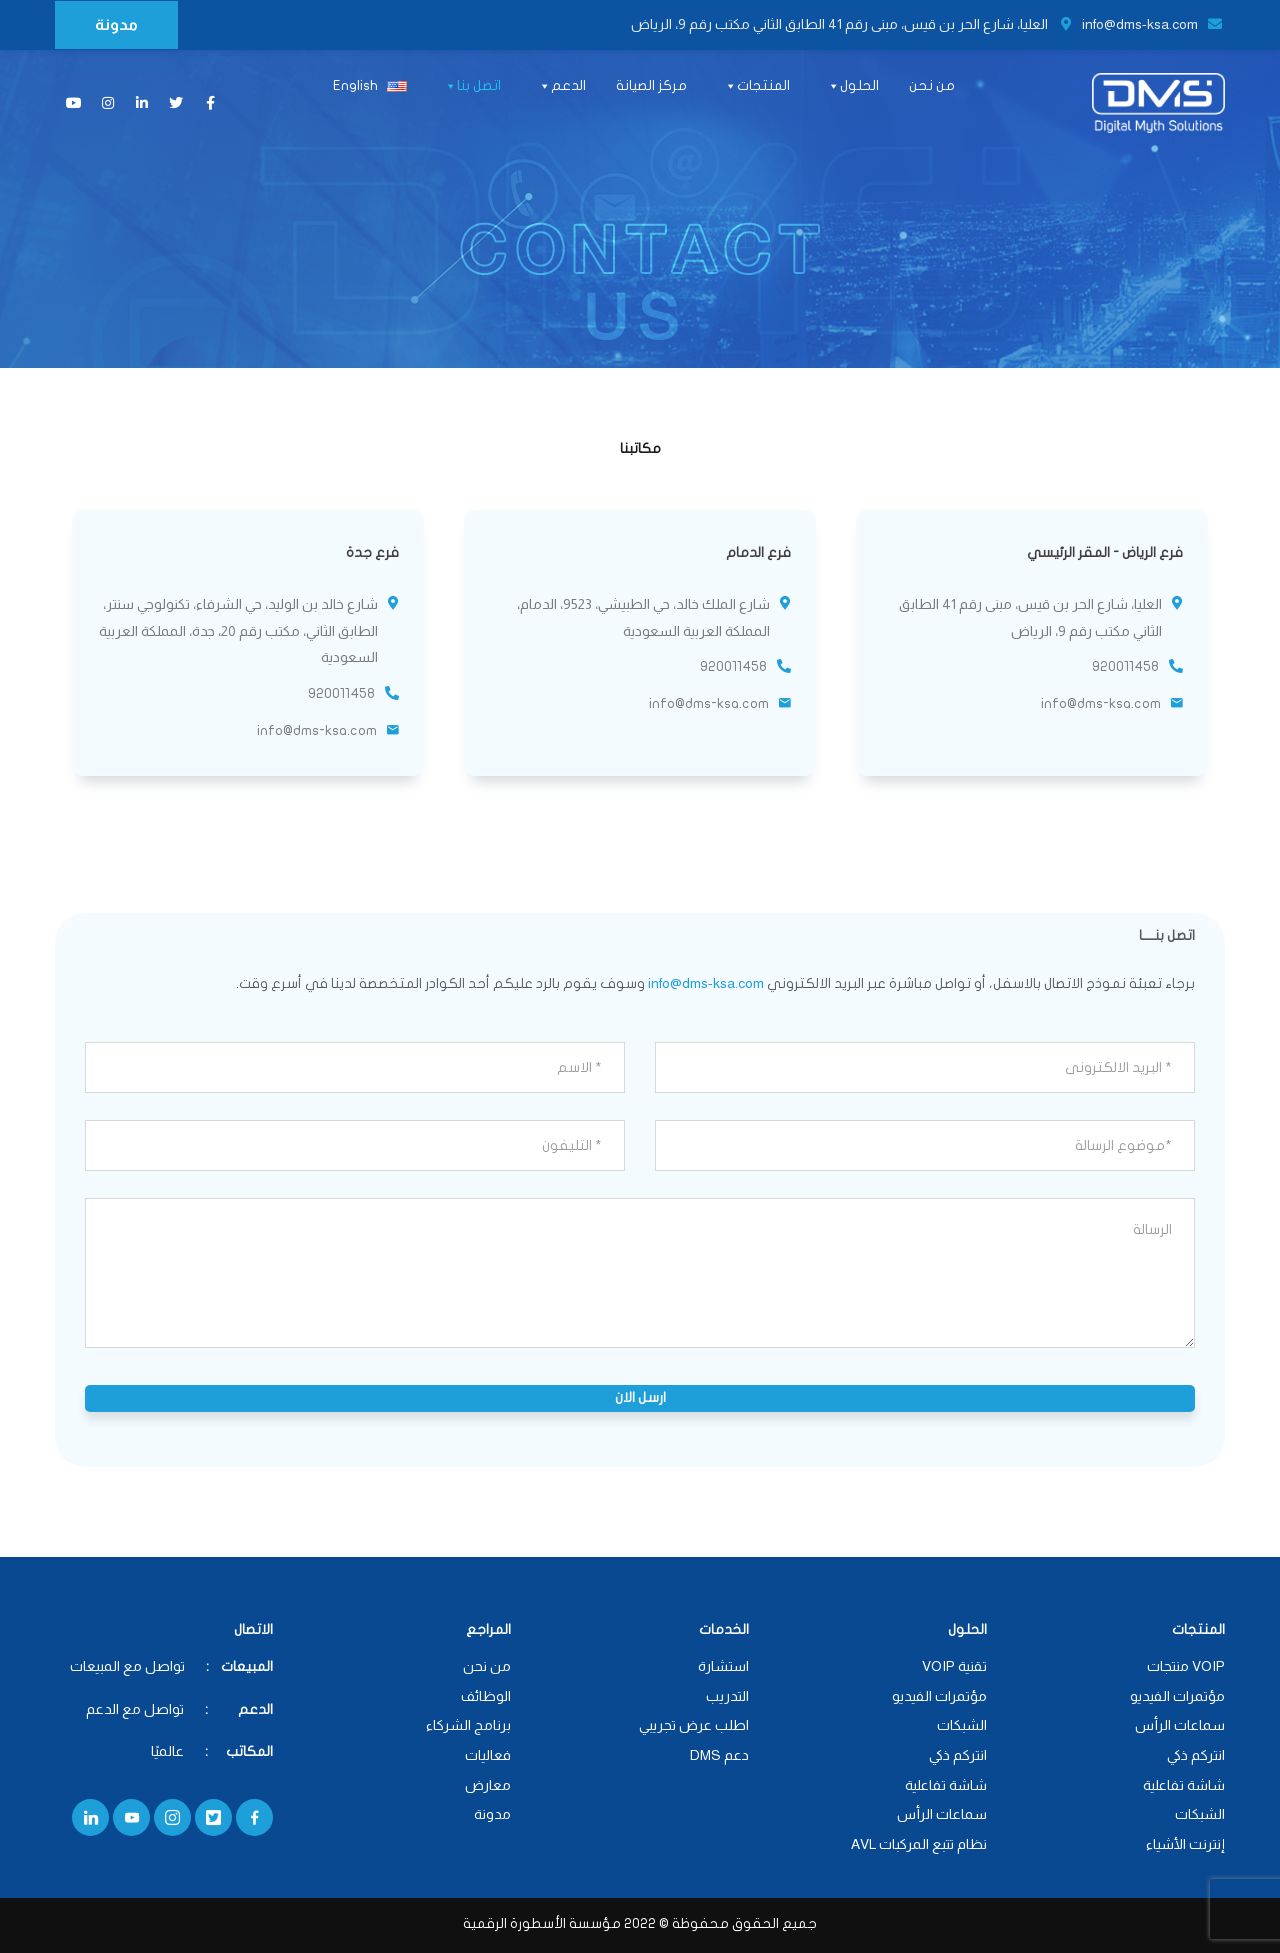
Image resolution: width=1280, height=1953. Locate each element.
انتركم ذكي (1196, 1755)
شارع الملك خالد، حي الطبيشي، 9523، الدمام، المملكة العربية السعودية (643, 617)
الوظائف (486, 1696)
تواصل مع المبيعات (127, 1666)
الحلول (852, 86)
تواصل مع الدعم (135, 1709)
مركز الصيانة (651, 85)
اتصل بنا (472, 86)
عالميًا (169, 1751)
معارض (488, 1785)
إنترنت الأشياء (1185, 1844)
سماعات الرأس (1180, 1725)
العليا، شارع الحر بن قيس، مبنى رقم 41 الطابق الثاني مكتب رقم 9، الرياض (851, 24)
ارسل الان (640, 1397)
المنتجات (756, 86)
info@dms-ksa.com (1152, 24)
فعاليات (488, 1755)
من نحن (932, 85)
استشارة (723, 1666)
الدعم (561, 86)
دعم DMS (719, 1755)
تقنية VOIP (954, 1666)
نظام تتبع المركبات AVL (919, 1844)
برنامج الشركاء (468, 1725)
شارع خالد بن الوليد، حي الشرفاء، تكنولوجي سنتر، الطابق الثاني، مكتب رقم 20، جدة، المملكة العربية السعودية (238, 630)
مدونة (116, 24)
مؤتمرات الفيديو (1177, 1696)
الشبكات (1200, 1814)
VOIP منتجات (1186, 1666)
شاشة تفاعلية (1184, 1785)
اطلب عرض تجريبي (694, 1725)
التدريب (727, 1696)
